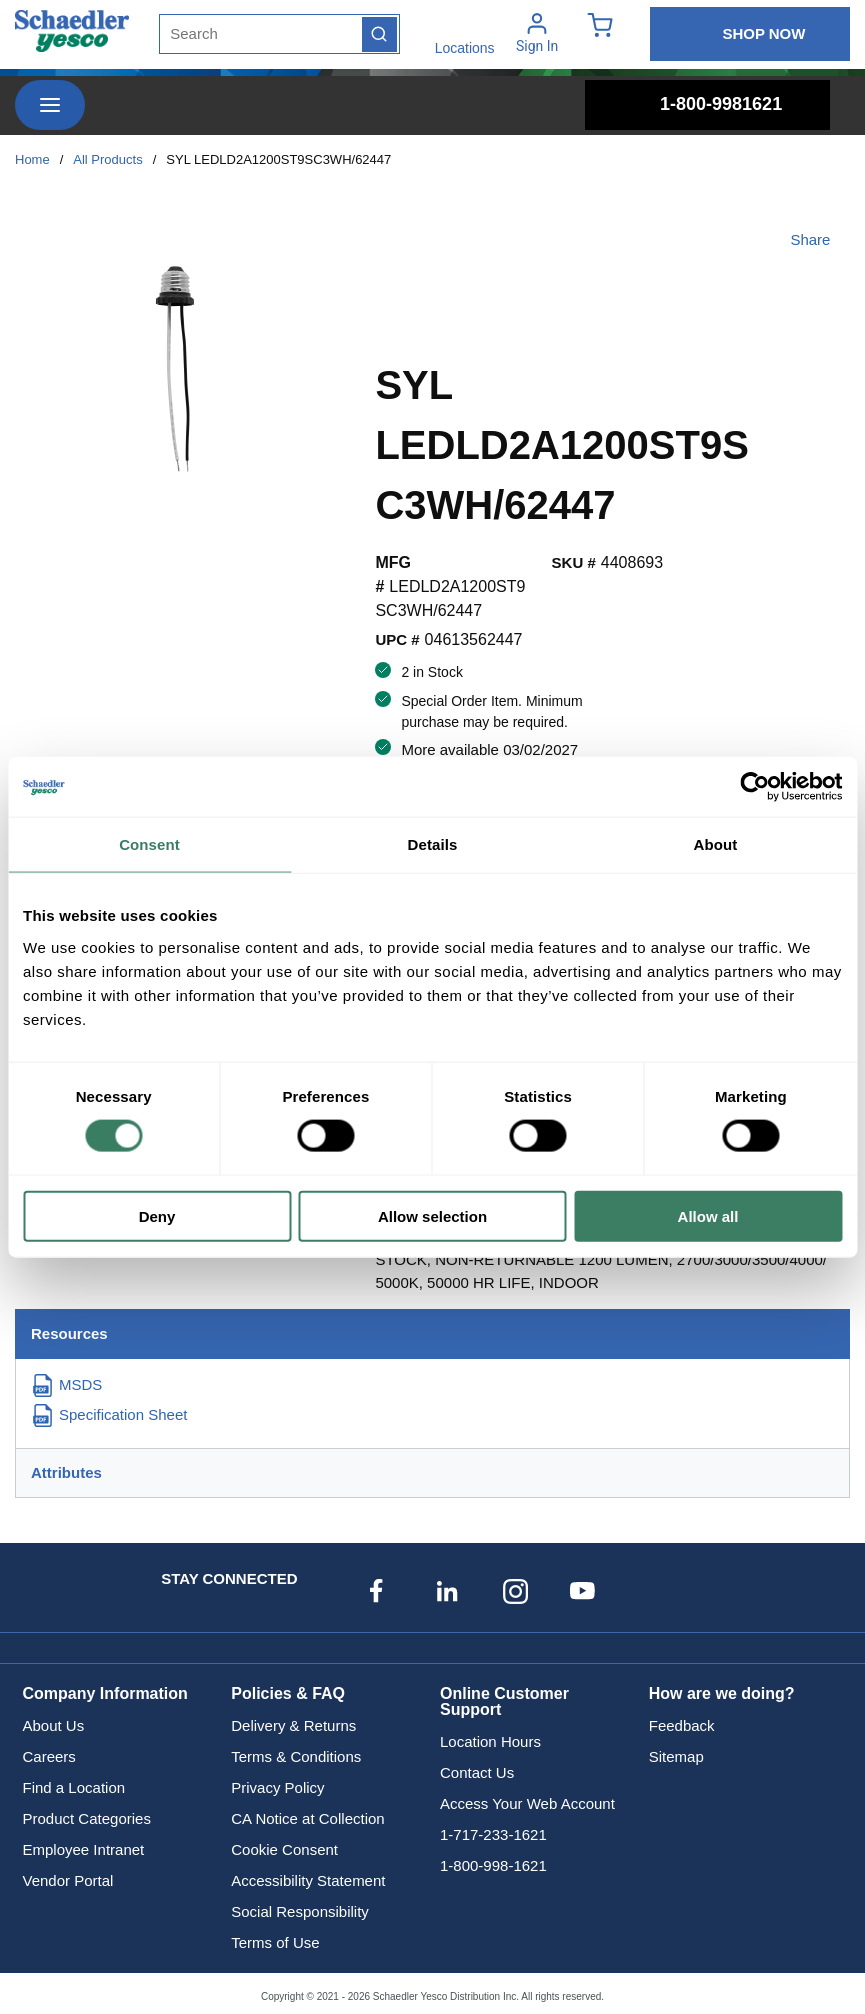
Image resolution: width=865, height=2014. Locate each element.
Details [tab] (433, 844)
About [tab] (716, 844)
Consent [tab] (149, 844)
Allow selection (432, 1215)
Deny (157, 1215)
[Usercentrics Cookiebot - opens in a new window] (754, 787)
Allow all (708, 1215)
